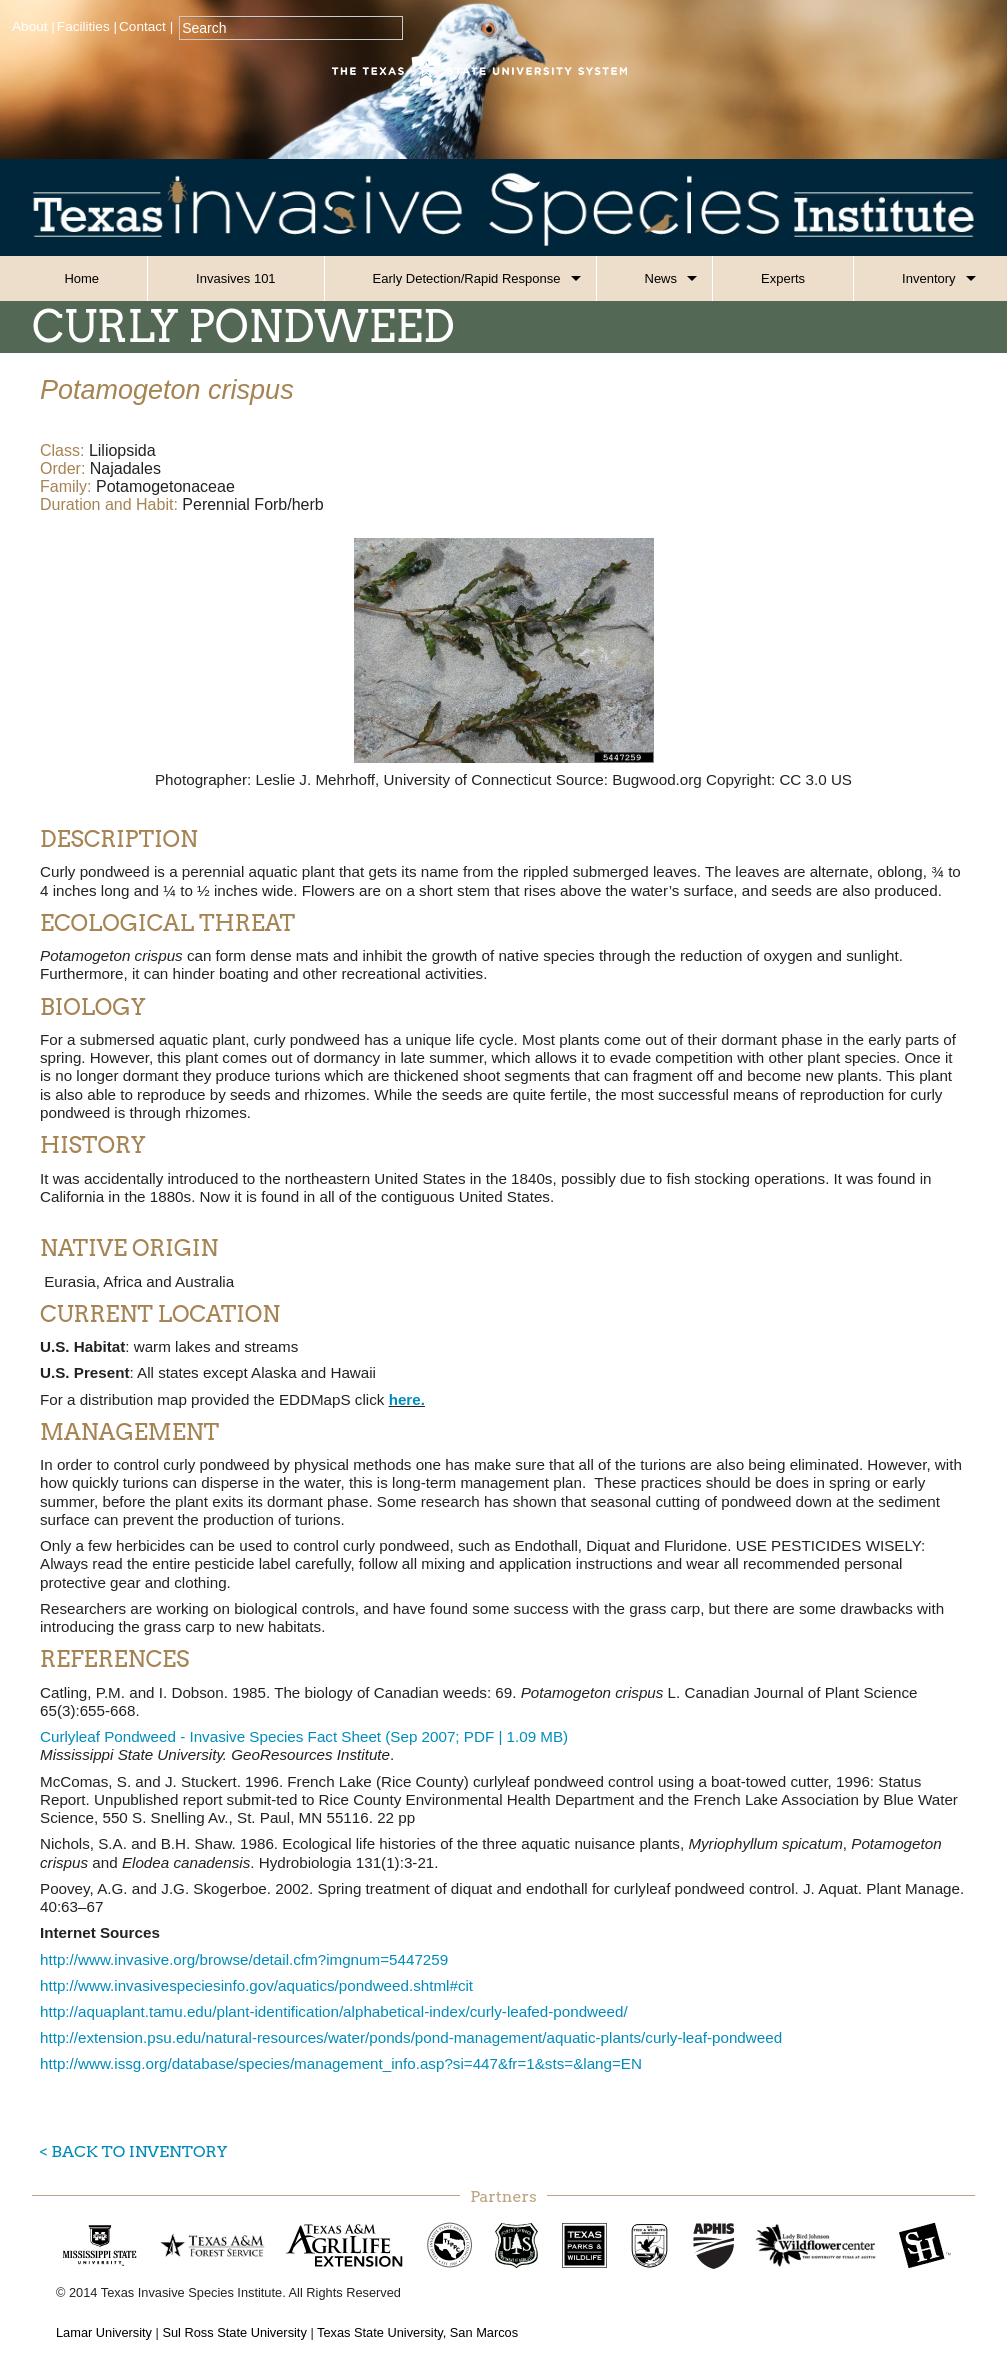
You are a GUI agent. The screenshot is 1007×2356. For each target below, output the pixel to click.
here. (407, 1399)
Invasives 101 (236, 278)
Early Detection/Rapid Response (467, 278)
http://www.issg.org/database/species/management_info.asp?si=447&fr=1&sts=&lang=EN (341, 2063)
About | (33, 26)
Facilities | (87, 26)
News (661, 278)
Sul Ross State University (234, 2332)
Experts (783, 278)
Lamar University (104, 2332)
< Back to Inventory (133, 2151)
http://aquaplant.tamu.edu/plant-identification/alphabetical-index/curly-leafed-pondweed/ (334, 2011)
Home (81, 278)
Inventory (928, 278)
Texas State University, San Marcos (417, 2332)
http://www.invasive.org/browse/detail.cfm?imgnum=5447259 (244, 1959)
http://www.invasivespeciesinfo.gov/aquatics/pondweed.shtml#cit (256, 1985)
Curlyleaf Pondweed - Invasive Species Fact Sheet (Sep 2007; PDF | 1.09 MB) (304, 1736)
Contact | (146, 26)
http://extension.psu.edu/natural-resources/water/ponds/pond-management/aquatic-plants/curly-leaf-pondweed (411, 2037)
